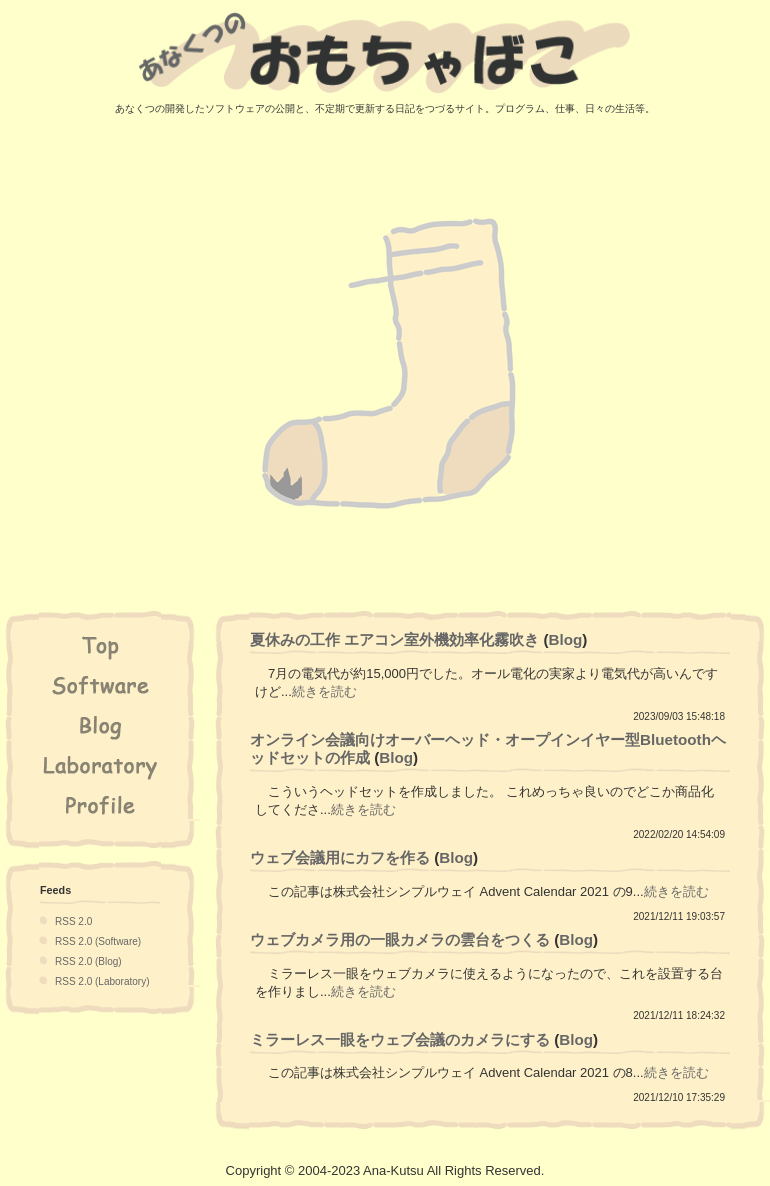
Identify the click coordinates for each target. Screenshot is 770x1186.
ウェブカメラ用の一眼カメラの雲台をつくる (400, 939)
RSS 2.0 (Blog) (88, 961)
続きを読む (324, 691)
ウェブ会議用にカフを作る (340, 857)
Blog (566, 639)
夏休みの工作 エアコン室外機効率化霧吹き (394, 639)
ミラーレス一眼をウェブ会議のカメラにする (400, 1039)
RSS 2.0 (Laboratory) (102, 981)
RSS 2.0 (73, 921)
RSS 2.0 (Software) (98, 941)
